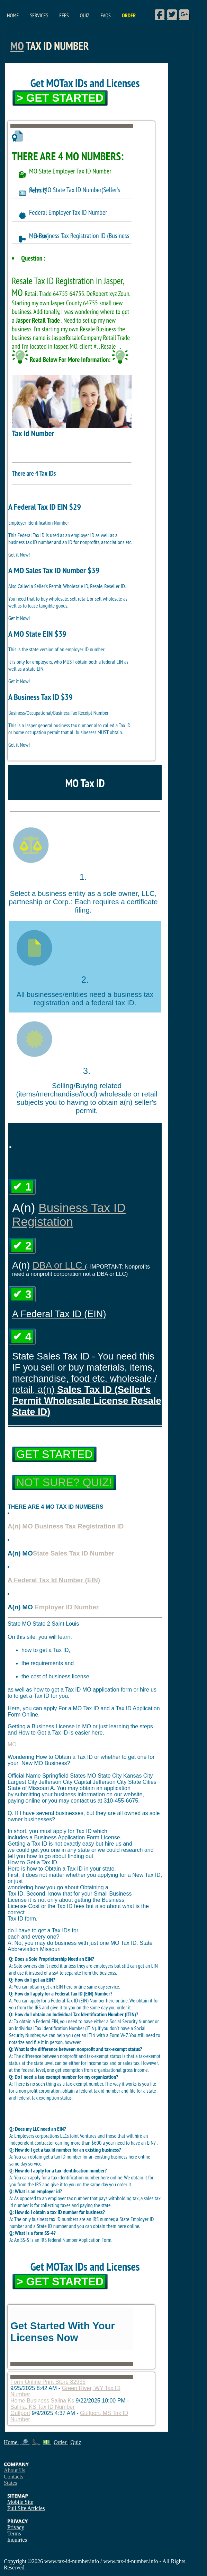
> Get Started (60, 98)
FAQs (105, 15)
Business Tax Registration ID (79, 1526)
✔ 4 (22, 1336)
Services (39, 15)
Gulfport (20, 2413)
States (10, 2483)
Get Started (54, 1454)
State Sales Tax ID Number (74, 1553)
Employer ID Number (67, 1607)
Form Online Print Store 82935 (48, 2382)
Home (13, 15)
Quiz (85, 15)
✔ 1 (22, 1186)
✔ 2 (22, 1245)
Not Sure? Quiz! (64, 1482)
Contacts (13, 2477)
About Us (14, 2470)
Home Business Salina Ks (42, 2401)
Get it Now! (19, 554)
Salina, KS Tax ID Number (42, 2407)
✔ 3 (22, 1294)
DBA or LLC (59, 1265)
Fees (64, 15)
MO (17, 46)
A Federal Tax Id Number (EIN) (54, 1580)
